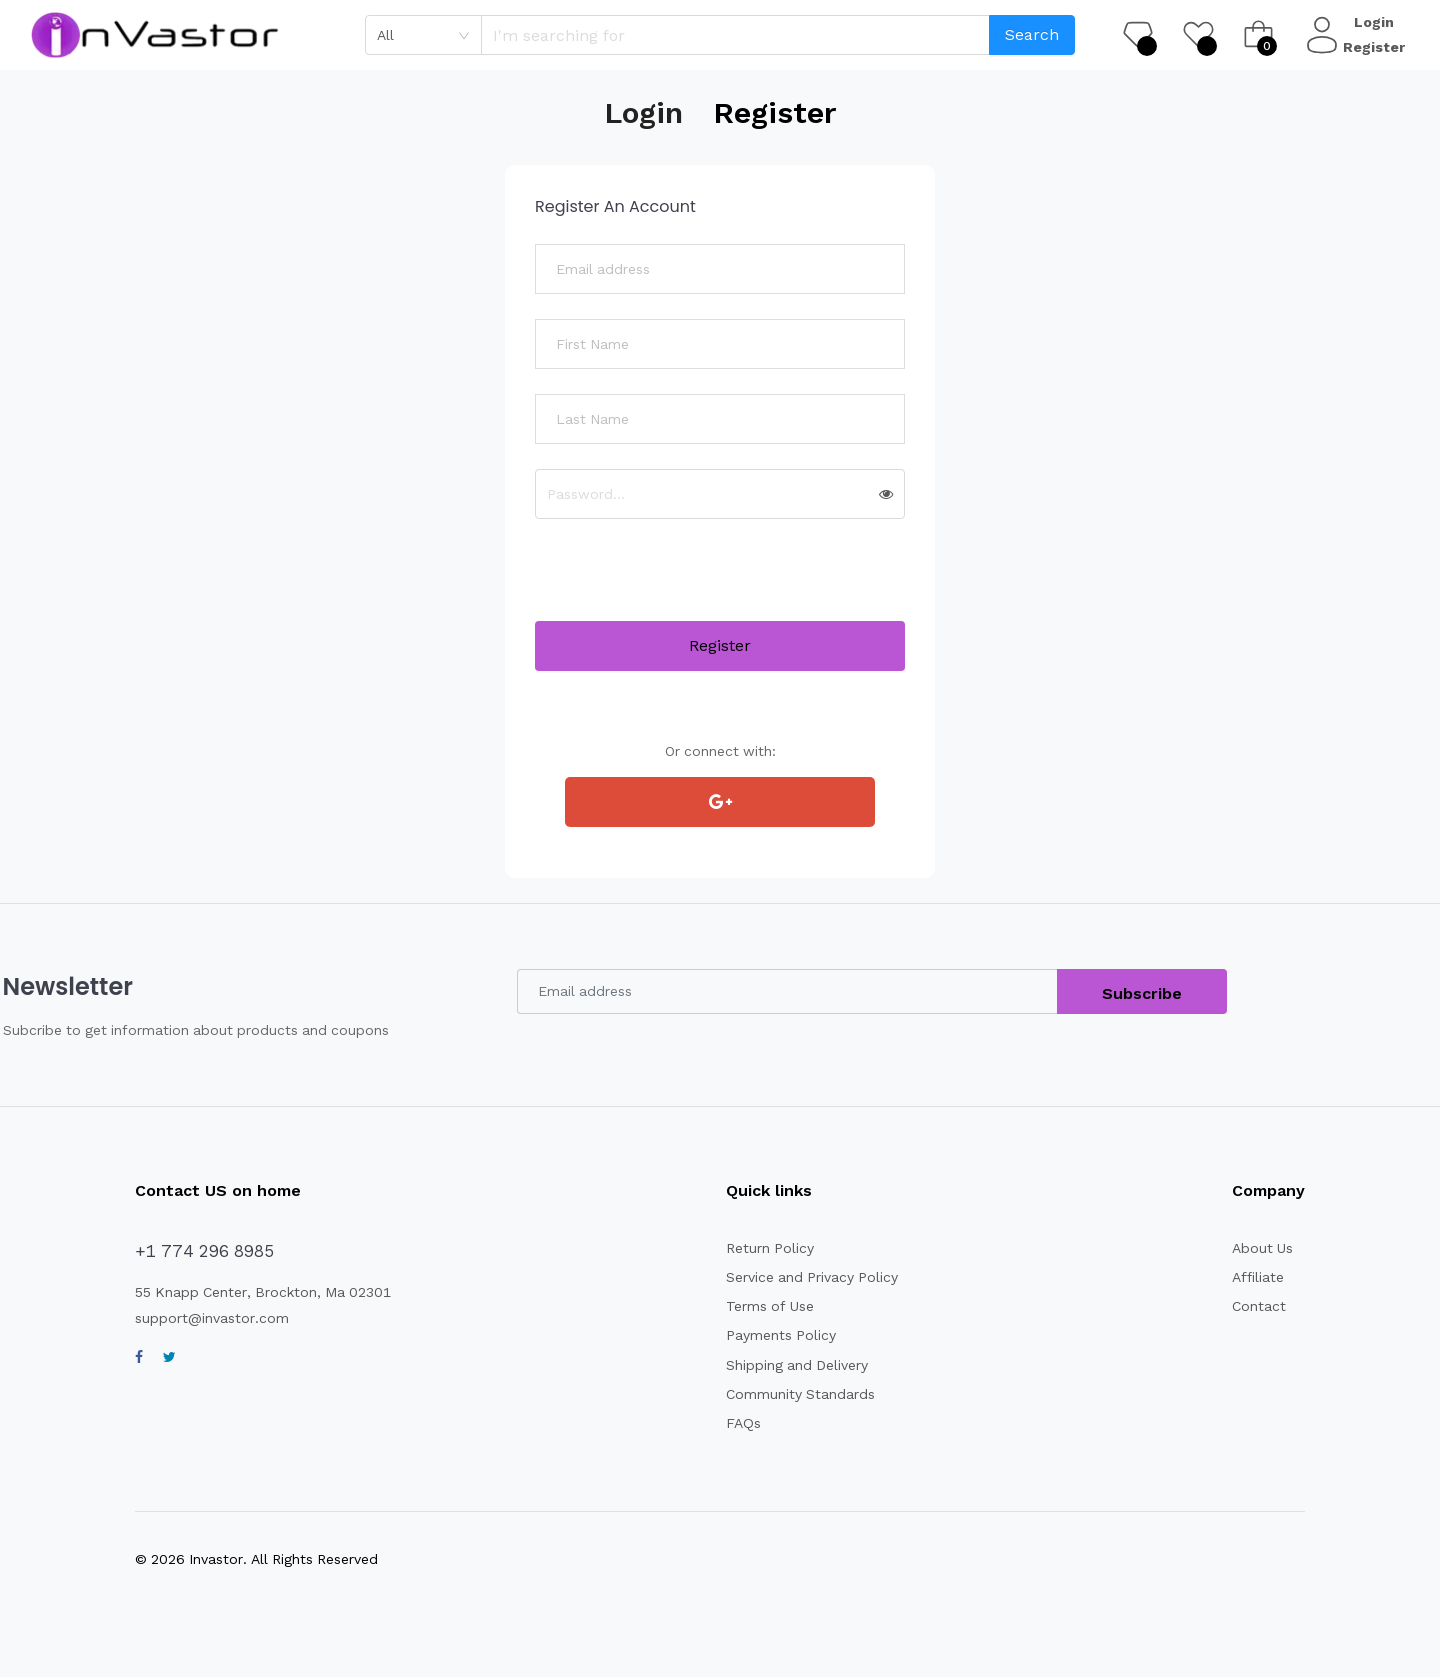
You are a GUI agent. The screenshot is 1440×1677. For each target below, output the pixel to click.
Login (1376, 22)
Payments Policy (771, 1335)
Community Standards (789, 1394)
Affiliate (1255, 1277)
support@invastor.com (205, 1318)
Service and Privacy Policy (802, 1277)
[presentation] (687, 582)
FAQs (737, 1423)
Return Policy (761, 1248)
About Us (1261, 1248)
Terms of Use (761, 1306)
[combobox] (423, 35)
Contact (1256, 1306)
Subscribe (1143, 993)
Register (1376, 47)
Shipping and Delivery (788, 1365)
